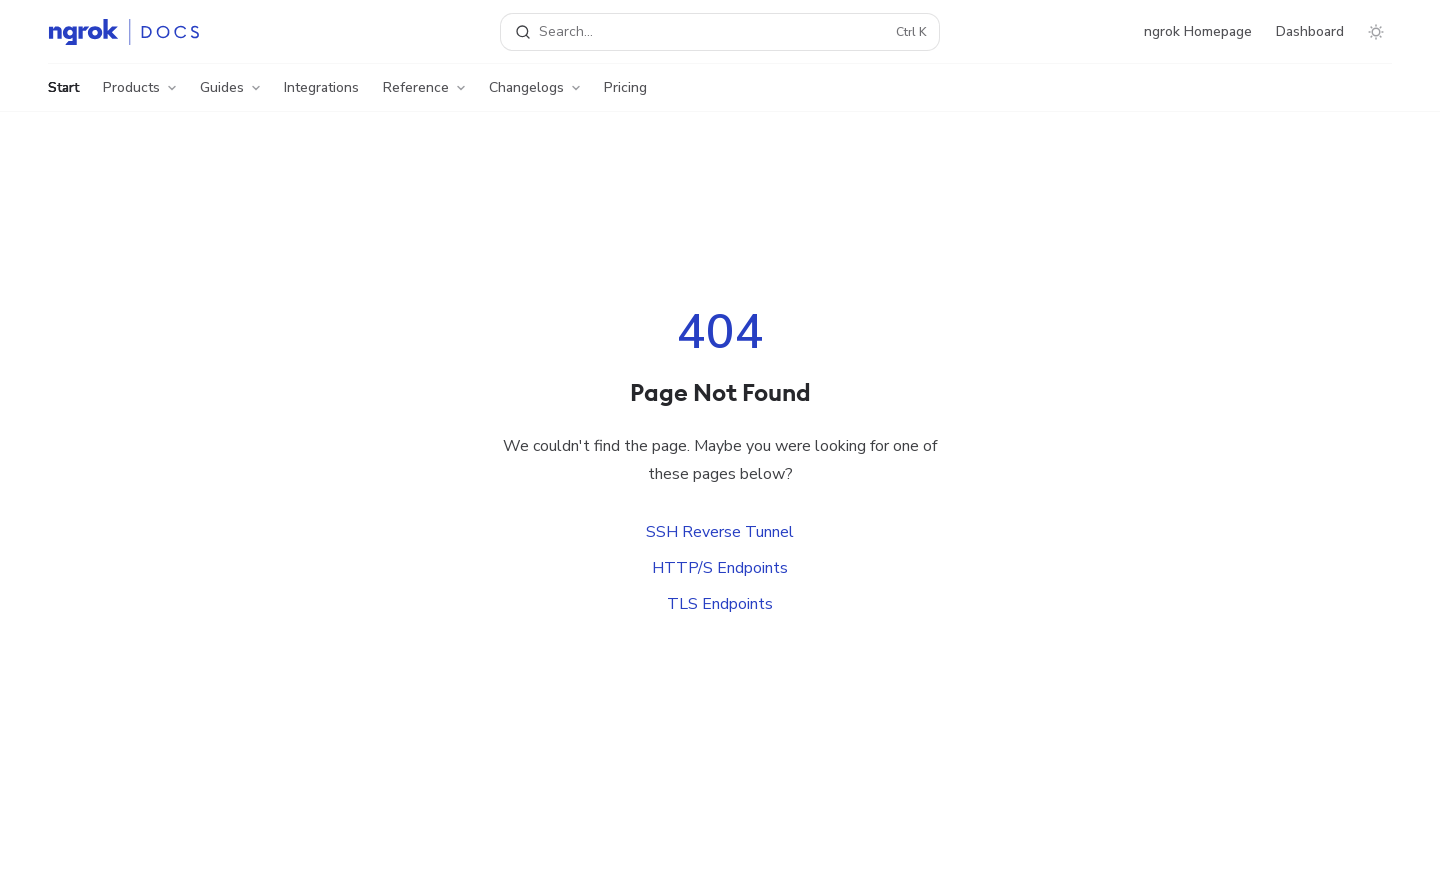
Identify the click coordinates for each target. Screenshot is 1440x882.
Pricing (625, 95)
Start (63, 95)
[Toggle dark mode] (1376, 32)
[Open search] (719, 32)
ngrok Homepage (1198, 31)
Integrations (321, 95)
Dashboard (1310, 31)
